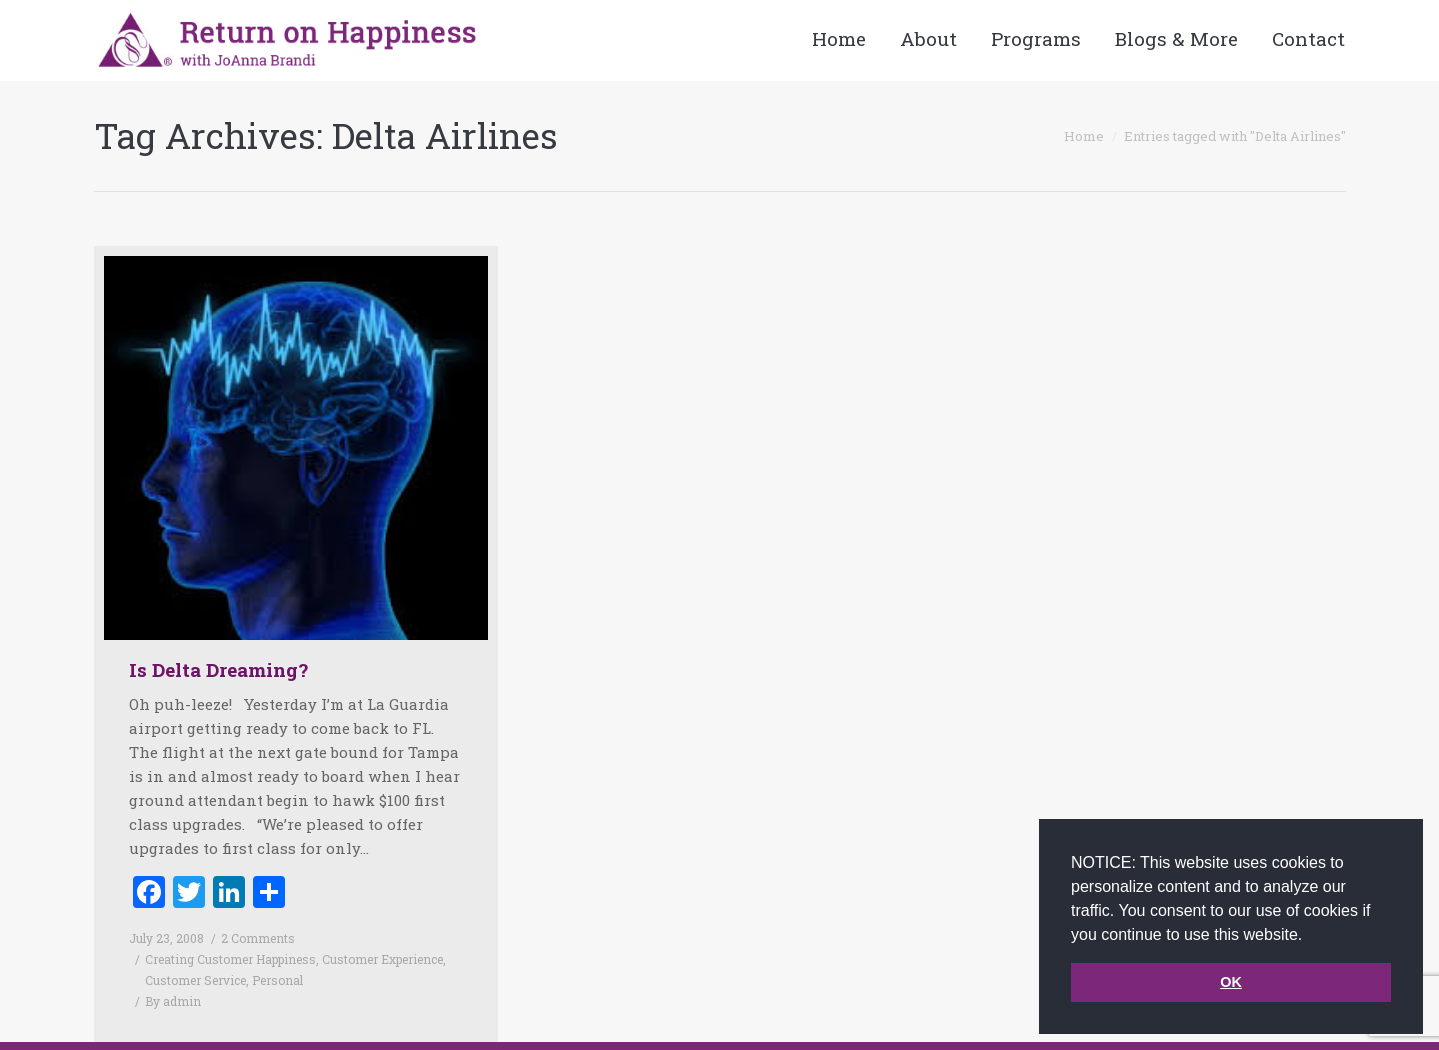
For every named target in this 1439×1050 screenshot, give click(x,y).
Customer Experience (382, 959)
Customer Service (195, 980)
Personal (277, 980)
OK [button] (1231, 982)
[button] (1310, 936)
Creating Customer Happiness (230, 959)
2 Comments (258, 938)
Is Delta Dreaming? (218, 669)
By (173, 1001)
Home (1084, 136)
